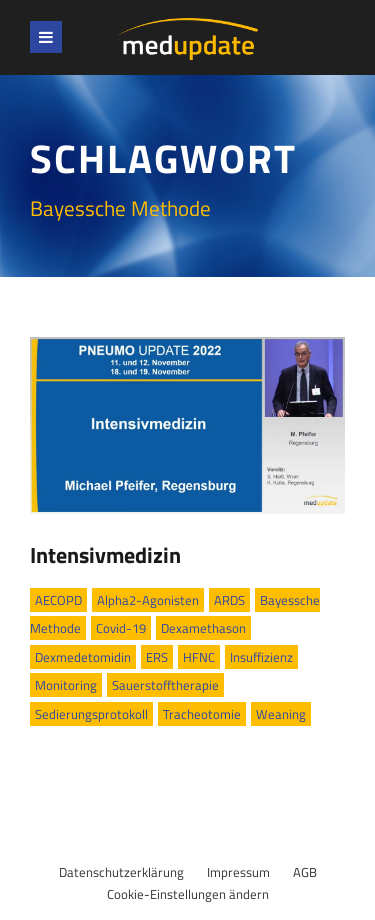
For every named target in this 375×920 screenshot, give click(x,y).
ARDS (229, 600)
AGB (305, 872)
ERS (157, 657)
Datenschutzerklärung (121, 872)
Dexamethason (203, 628)
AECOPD (58, 600)
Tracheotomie (202, 714)
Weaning (281, 714)
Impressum (238, 872)
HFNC (199, 657)
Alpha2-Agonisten (148, 600)
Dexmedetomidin (83, 657)
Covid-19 (121, 628)
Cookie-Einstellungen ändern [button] (188, 894)
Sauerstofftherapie (165, 685)
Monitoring (66, 685)
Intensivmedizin (105, 555)
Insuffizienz (261, 657)
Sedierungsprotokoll (91, 714)
